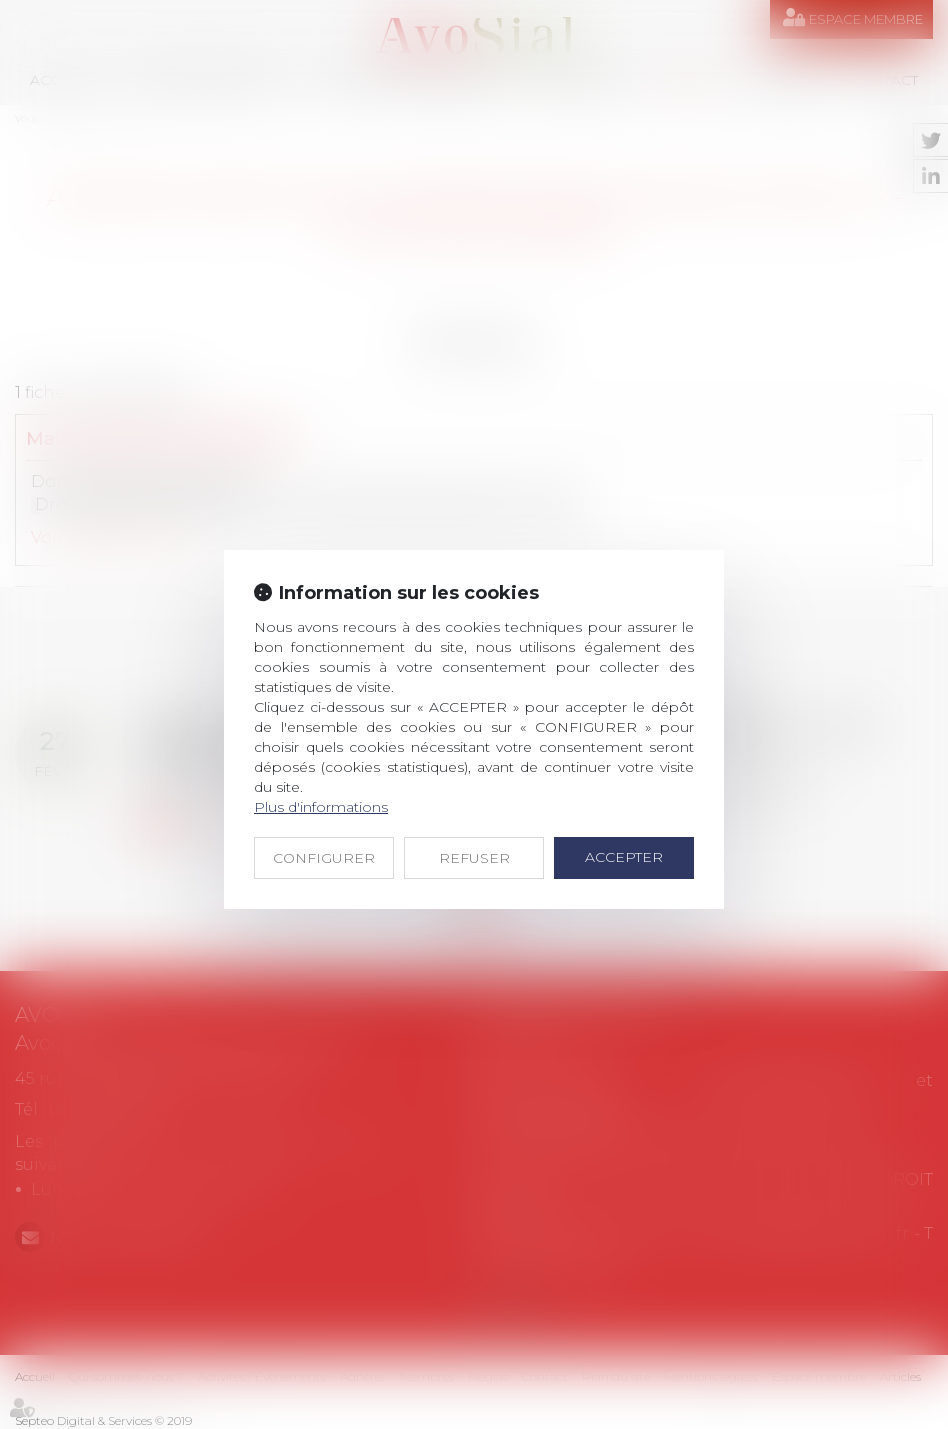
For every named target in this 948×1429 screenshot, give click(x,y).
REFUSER (474, 858)
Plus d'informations (321, 807)
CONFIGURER (324, 858)
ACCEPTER (624, 857)
